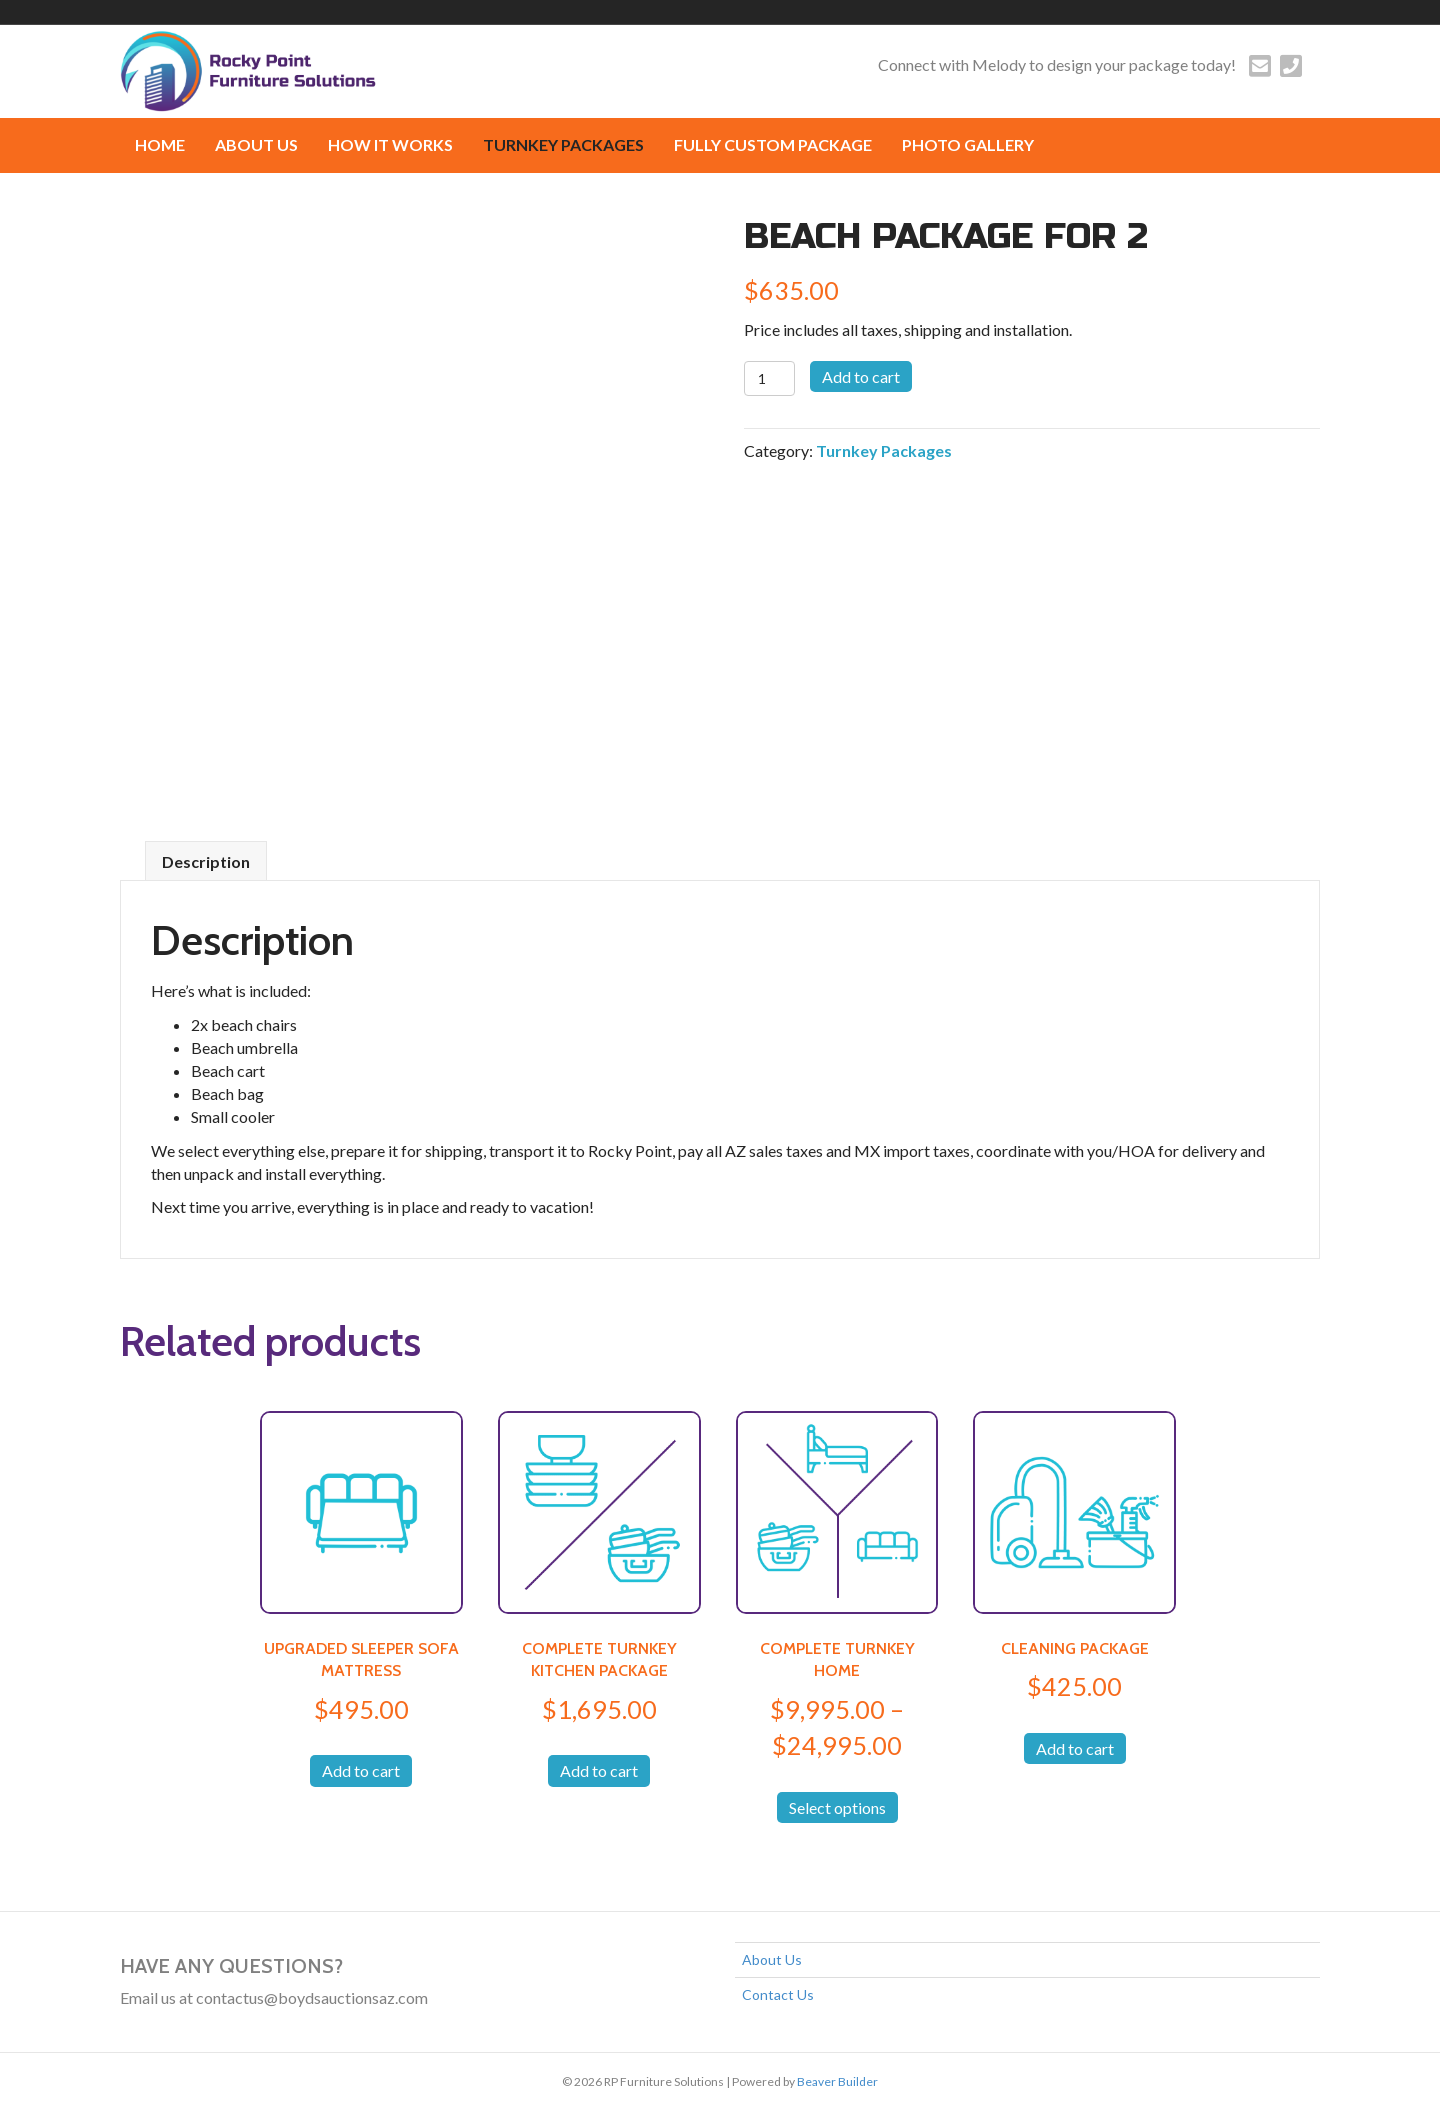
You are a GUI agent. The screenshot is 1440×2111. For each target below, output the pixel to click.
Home (160, 144)
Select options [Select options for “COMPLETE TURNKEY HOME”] (837, 1807)
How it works (390, 144)
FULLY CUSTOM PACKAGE (773, 144)
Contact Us (778, 1994)
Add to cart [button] (361, 1770)
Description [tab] (206, 861)
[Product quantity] (769, 378)
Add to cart (861, 376)
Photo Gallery (968, 144)
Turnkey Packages (563, 144)
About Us (256, 144)
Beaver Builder (837, 2081)
